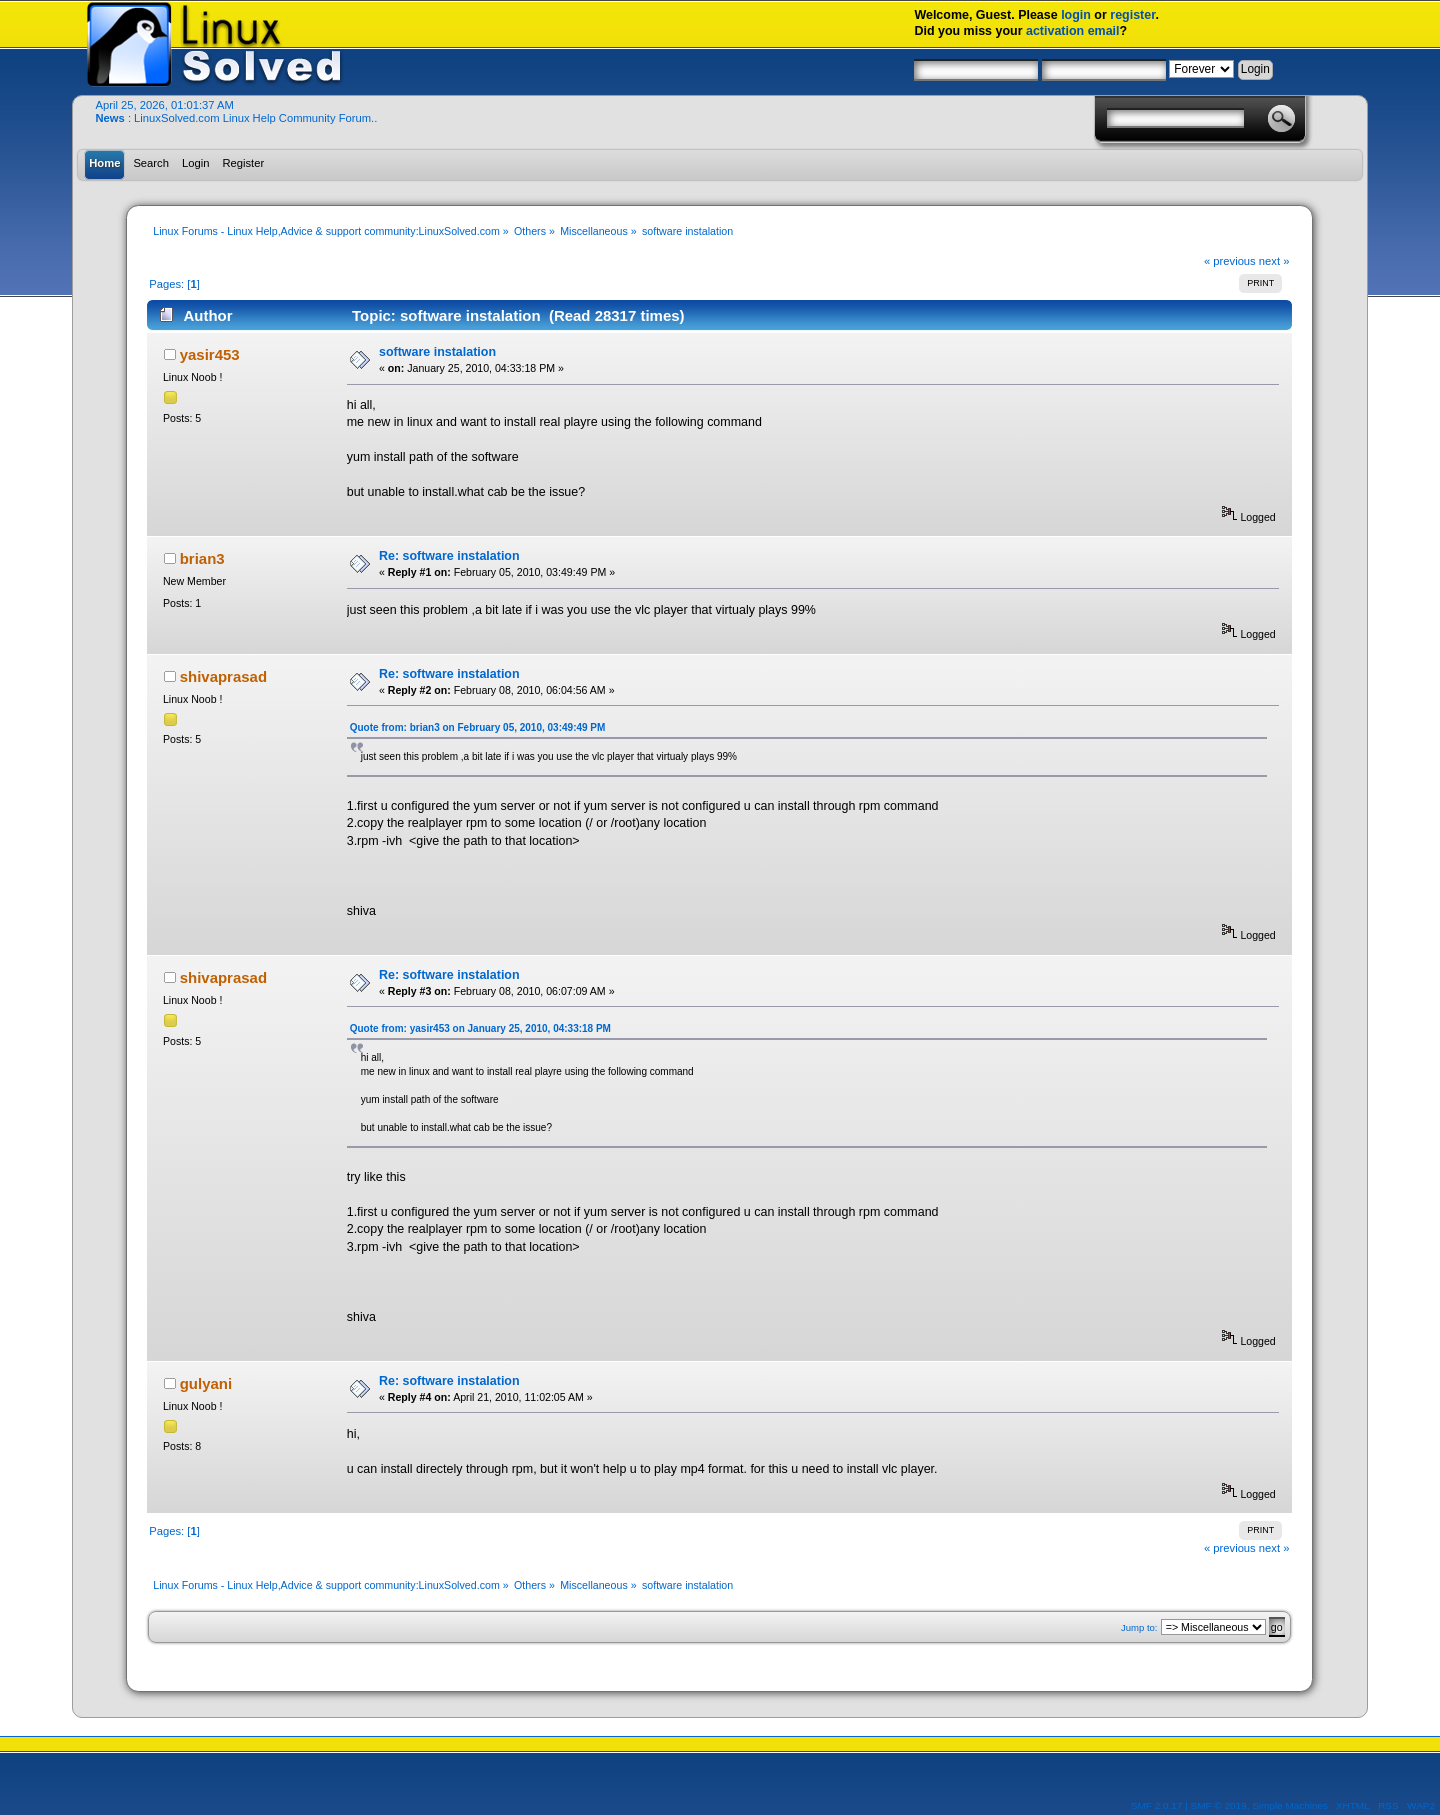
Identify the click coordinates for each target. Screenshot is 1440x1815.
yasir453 (210, 354)
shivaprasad (223, 676)
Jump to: (1139, 1627)
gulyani (206, 1383)
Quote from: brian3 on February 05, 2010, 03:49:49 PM (478, 727)
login (1076, 15)
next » (1274, 261)
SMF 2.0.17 (1157, 1805)
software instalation (437, 352)
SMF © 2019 (1219, 1805)
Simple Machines (1290, 1805)
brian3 (202, 558)
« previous (1230, 261)
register (1132, 15)
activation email (1073, 31)
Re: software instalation (449, 556)
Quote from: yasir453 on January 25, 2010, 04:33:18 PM (480, 1028)
